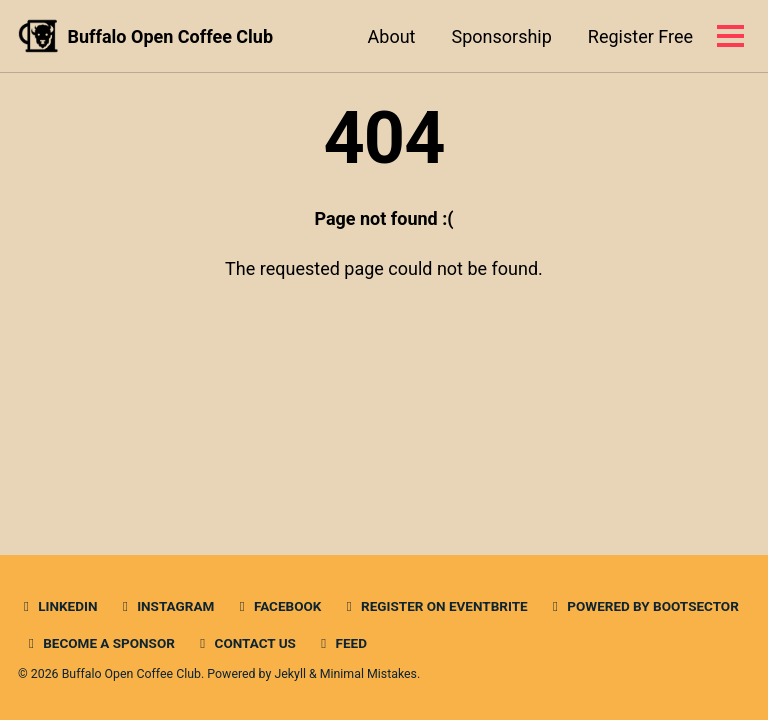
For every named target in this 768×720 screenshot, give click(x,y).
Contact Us (245, 643)
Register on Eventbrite (434, 606)
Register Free (640, 36)
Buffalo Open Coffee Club (171, 36)
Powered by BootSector (643, 606)
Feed (341, 643)
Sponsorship (501, 36)
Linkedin (57, 606)
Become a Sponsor (99, 643)
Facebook (278, 606)
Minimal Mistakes (368, 674)
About (392, 36)
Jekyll (290, 674)
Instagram (165, 606)
